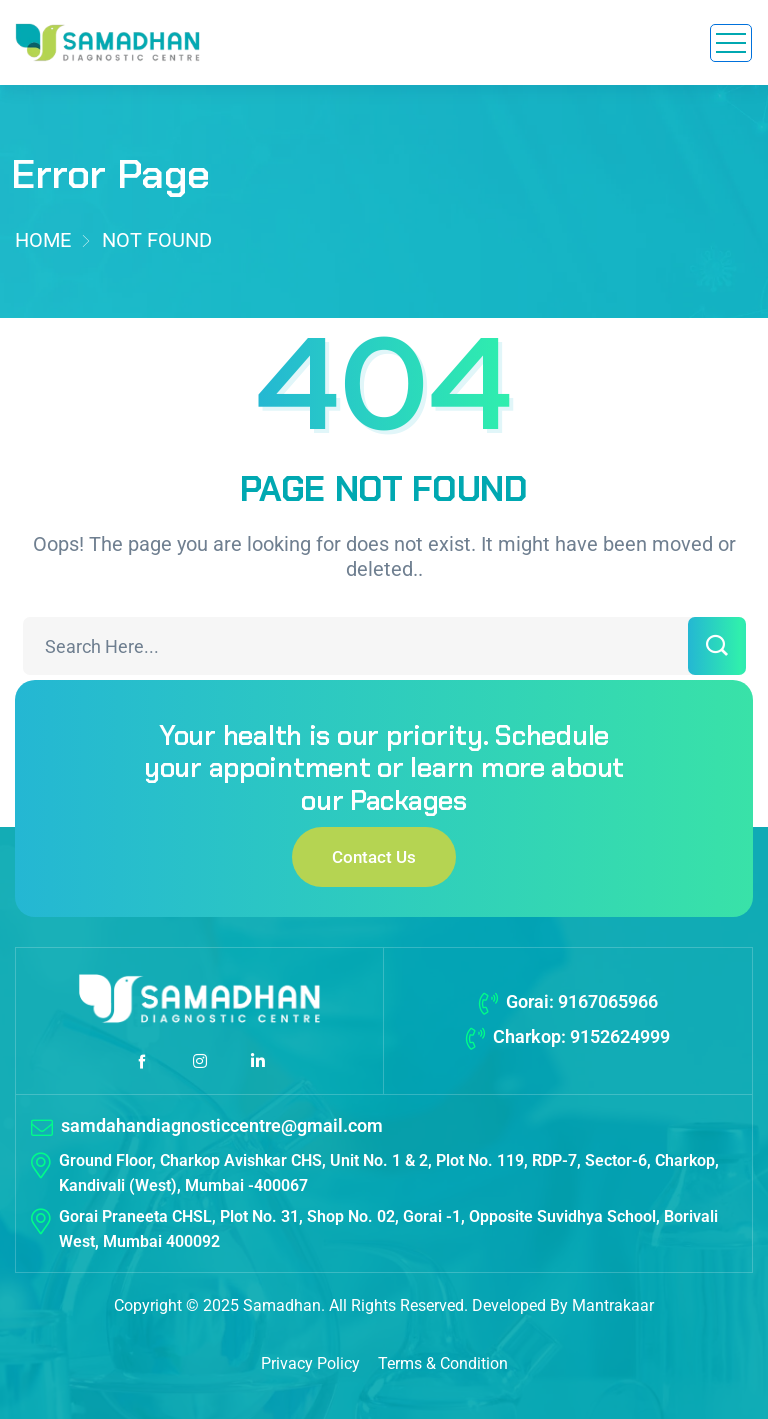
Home (43, 240)
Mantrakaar (613, 1305)
